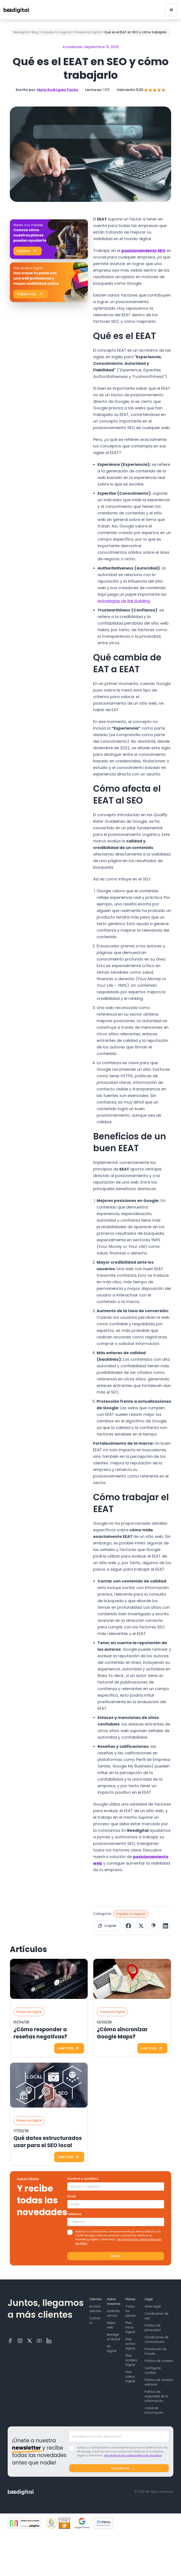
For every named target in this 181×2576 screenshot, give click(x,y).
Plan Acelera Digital (131, 2360)
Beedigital (20, 32)
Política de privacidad (153, 2327)
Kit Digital (111, 2348)
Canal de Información (154, 2410)
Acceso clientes (95, 2308)
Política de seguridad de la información (156, 2396)
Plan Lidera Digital (130, 2376)
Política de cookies (159, 2361)
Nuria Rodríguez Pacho (57, 89)
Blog (35, 32)
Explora (27, 251)
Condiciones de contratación (157, 2339)
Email (72, 2196)
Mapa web (111, 2325)
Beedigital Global (113, 2336)
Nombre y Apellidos (84, 2178)
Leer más (69, 2048)
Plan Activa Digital (130, 2344)
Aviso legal (153, 2306)
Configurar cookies (153, 2370)
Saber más (30, 294)
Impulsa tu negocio (57, 32)
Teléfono (75, 2214)
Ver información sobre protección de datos (133, 2455)
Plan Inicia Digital (130, 2327)
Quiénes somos (113, 2313)
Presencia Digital (88, 32)
